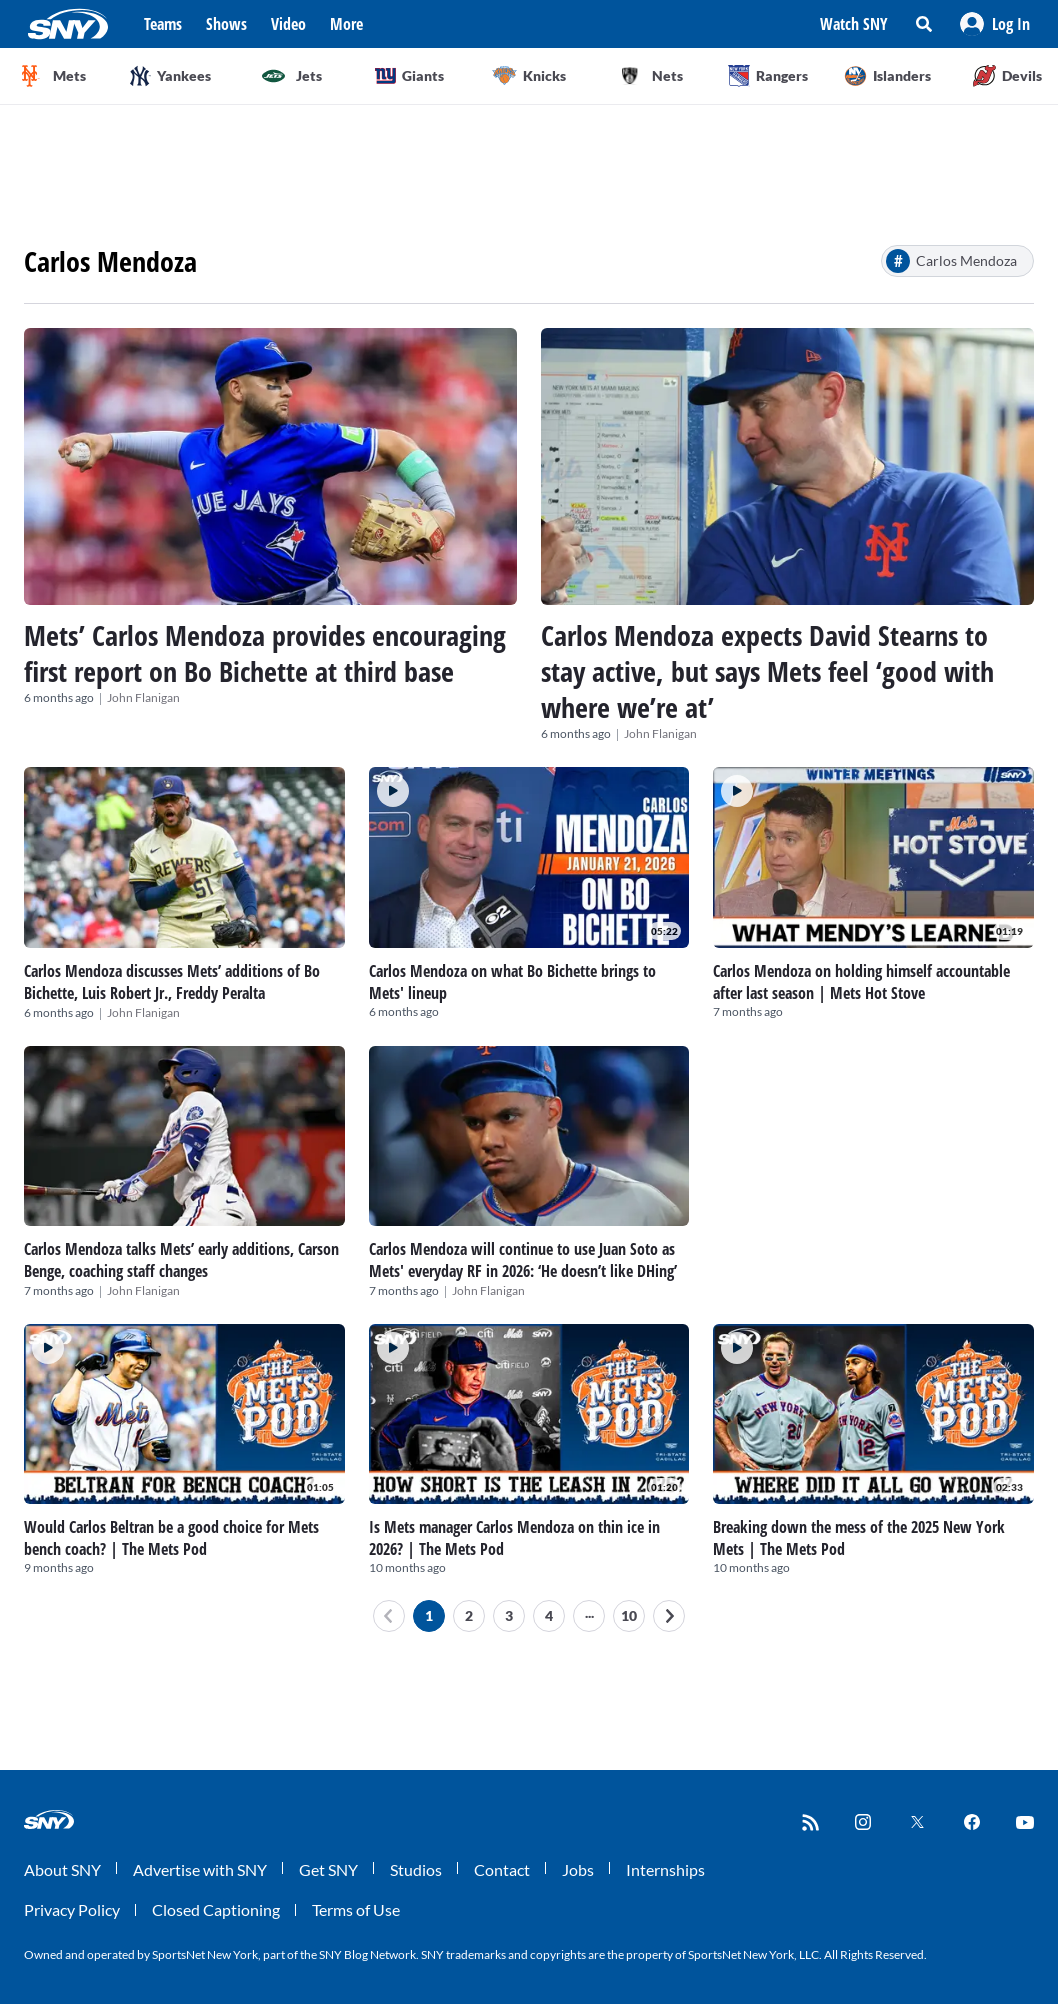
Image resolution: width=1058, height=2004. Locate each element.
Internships (665, 1869)
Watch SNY (854, 24)
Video (288, 24)
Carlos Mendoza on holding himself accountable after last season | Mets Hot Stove (861, 982)
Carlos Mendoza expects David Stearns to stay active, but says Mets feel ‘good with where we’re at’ (767, 671)
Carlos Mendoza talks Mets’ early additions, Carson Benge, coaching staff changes (181, 1260)
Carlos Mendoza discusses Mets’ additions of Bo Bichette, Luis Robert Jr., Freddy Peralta (172, 982)
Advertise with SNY (200, 1869)
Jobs (578, 1869)
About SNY (62, 1869)
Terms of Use (356, 1909)
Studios (416, 1869)
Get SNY (328, 1869)
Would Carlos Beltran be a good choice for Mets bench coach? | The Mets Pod (171, 1538)
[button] (995, 24)
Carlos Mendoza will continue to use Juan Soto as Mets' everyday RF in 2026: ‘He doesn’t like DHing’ (523, 1260)
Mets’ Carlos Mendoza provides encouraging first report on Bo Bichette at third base (265, 653)
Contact (502, 1869)
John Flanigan (143, 697)
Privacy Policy (72, 1909)
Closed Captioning (216, 1909)
